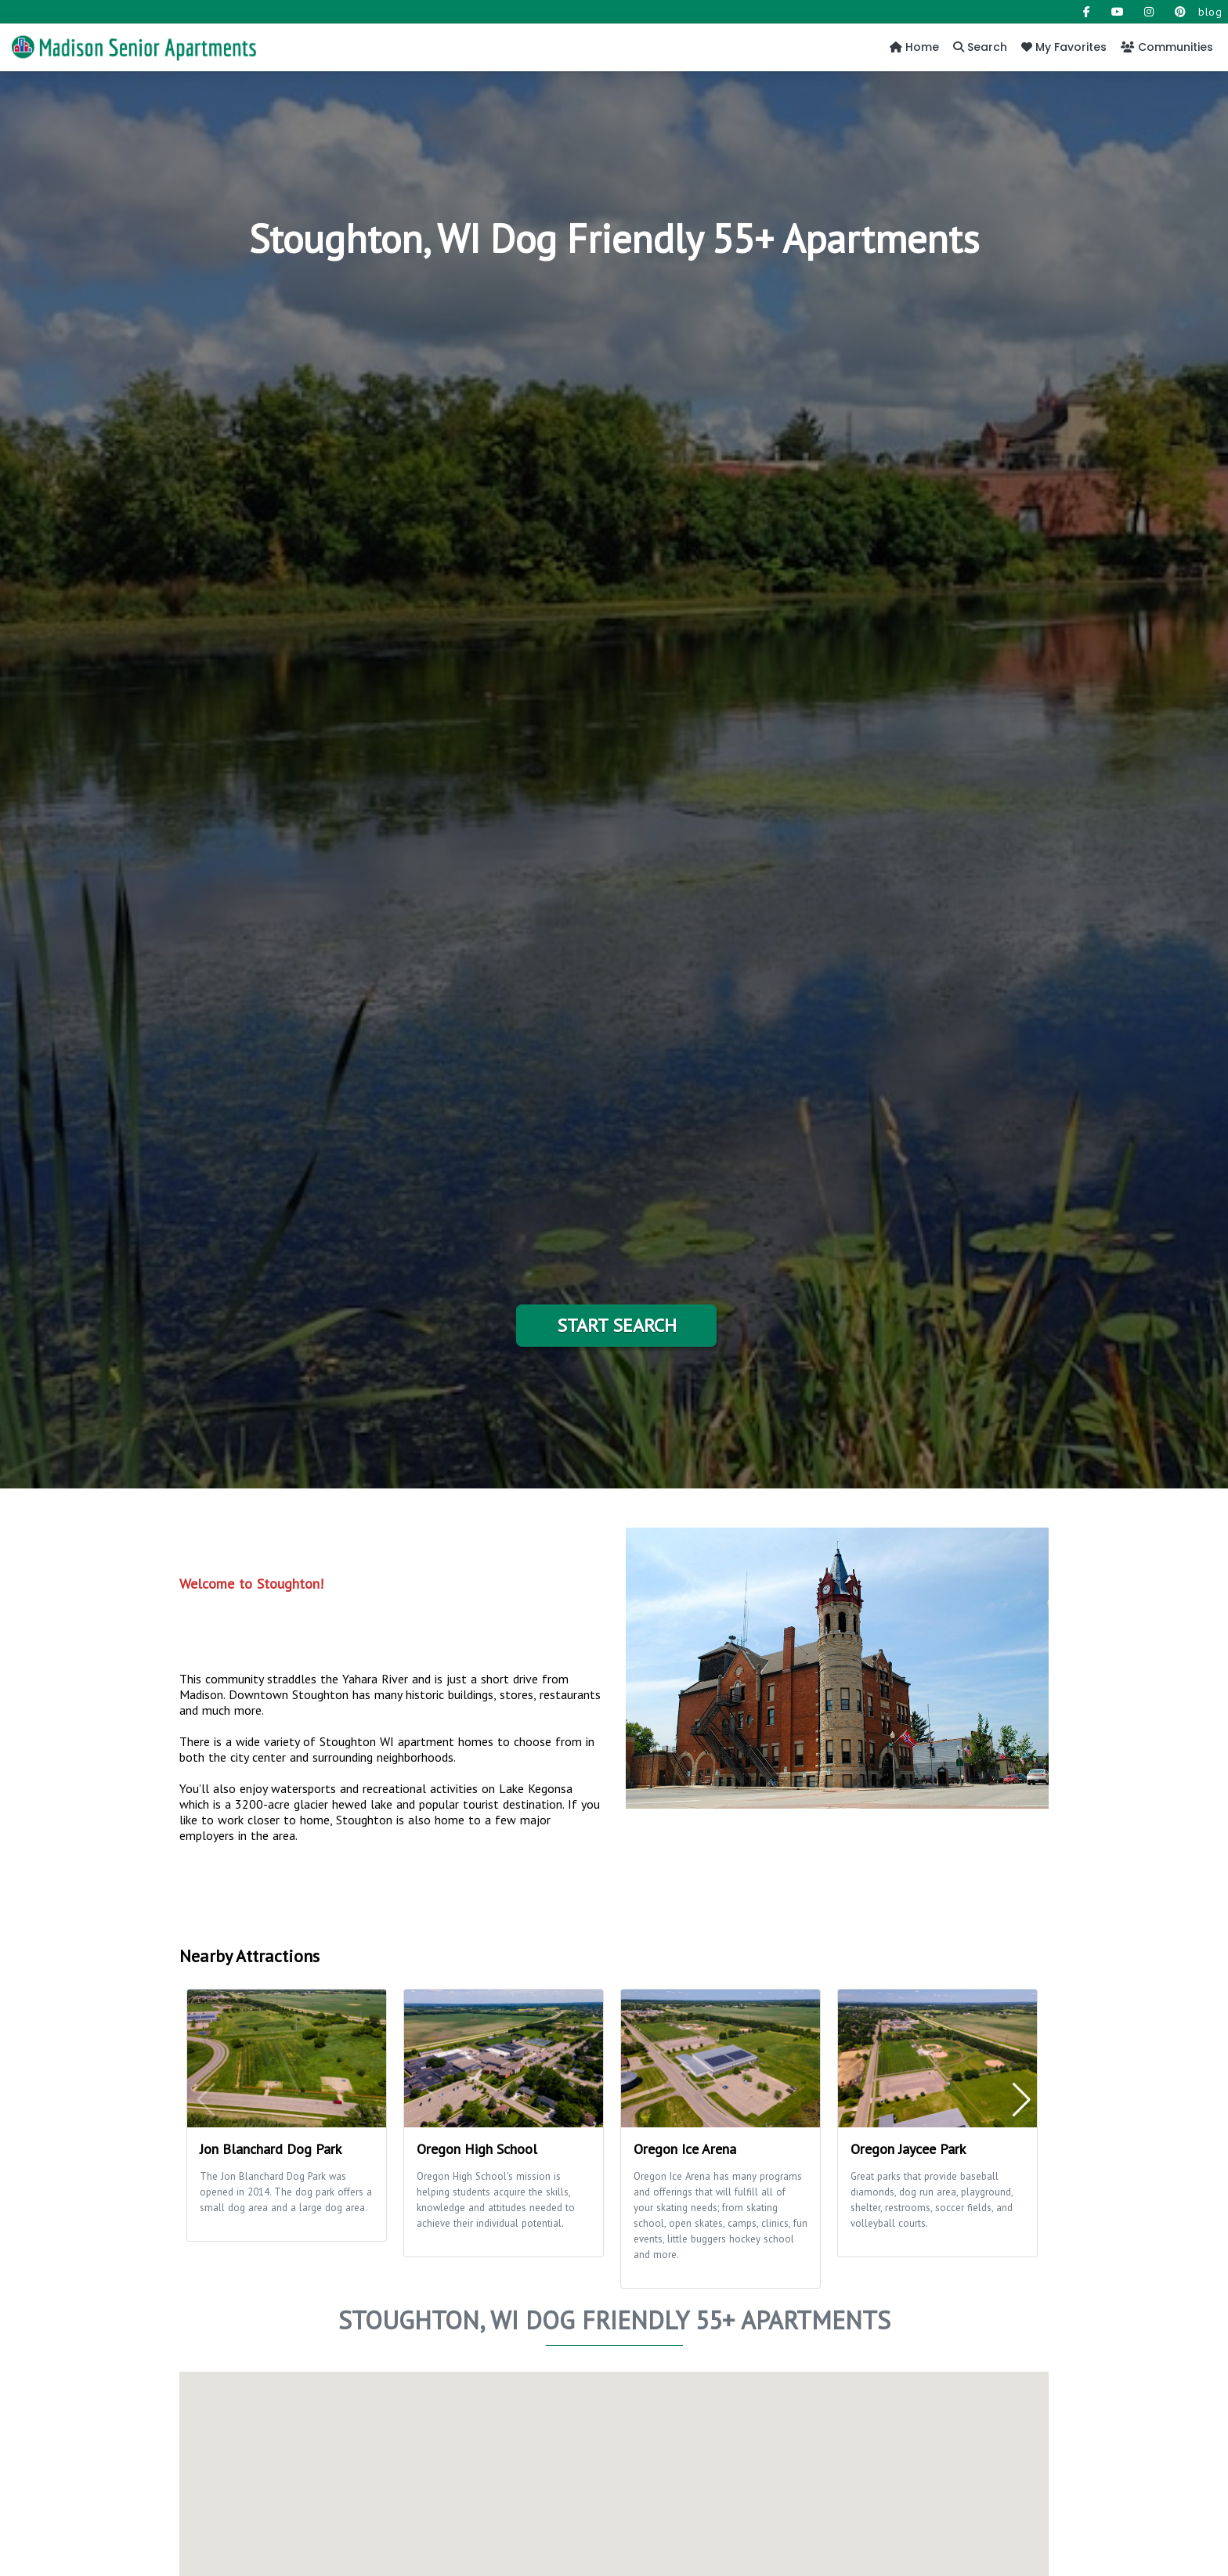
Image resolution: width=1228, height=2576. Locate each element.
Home (914, 47)
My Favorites (1064, 47)
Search (980, 47)
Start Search (617, 1325)
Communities (1167, 47)
